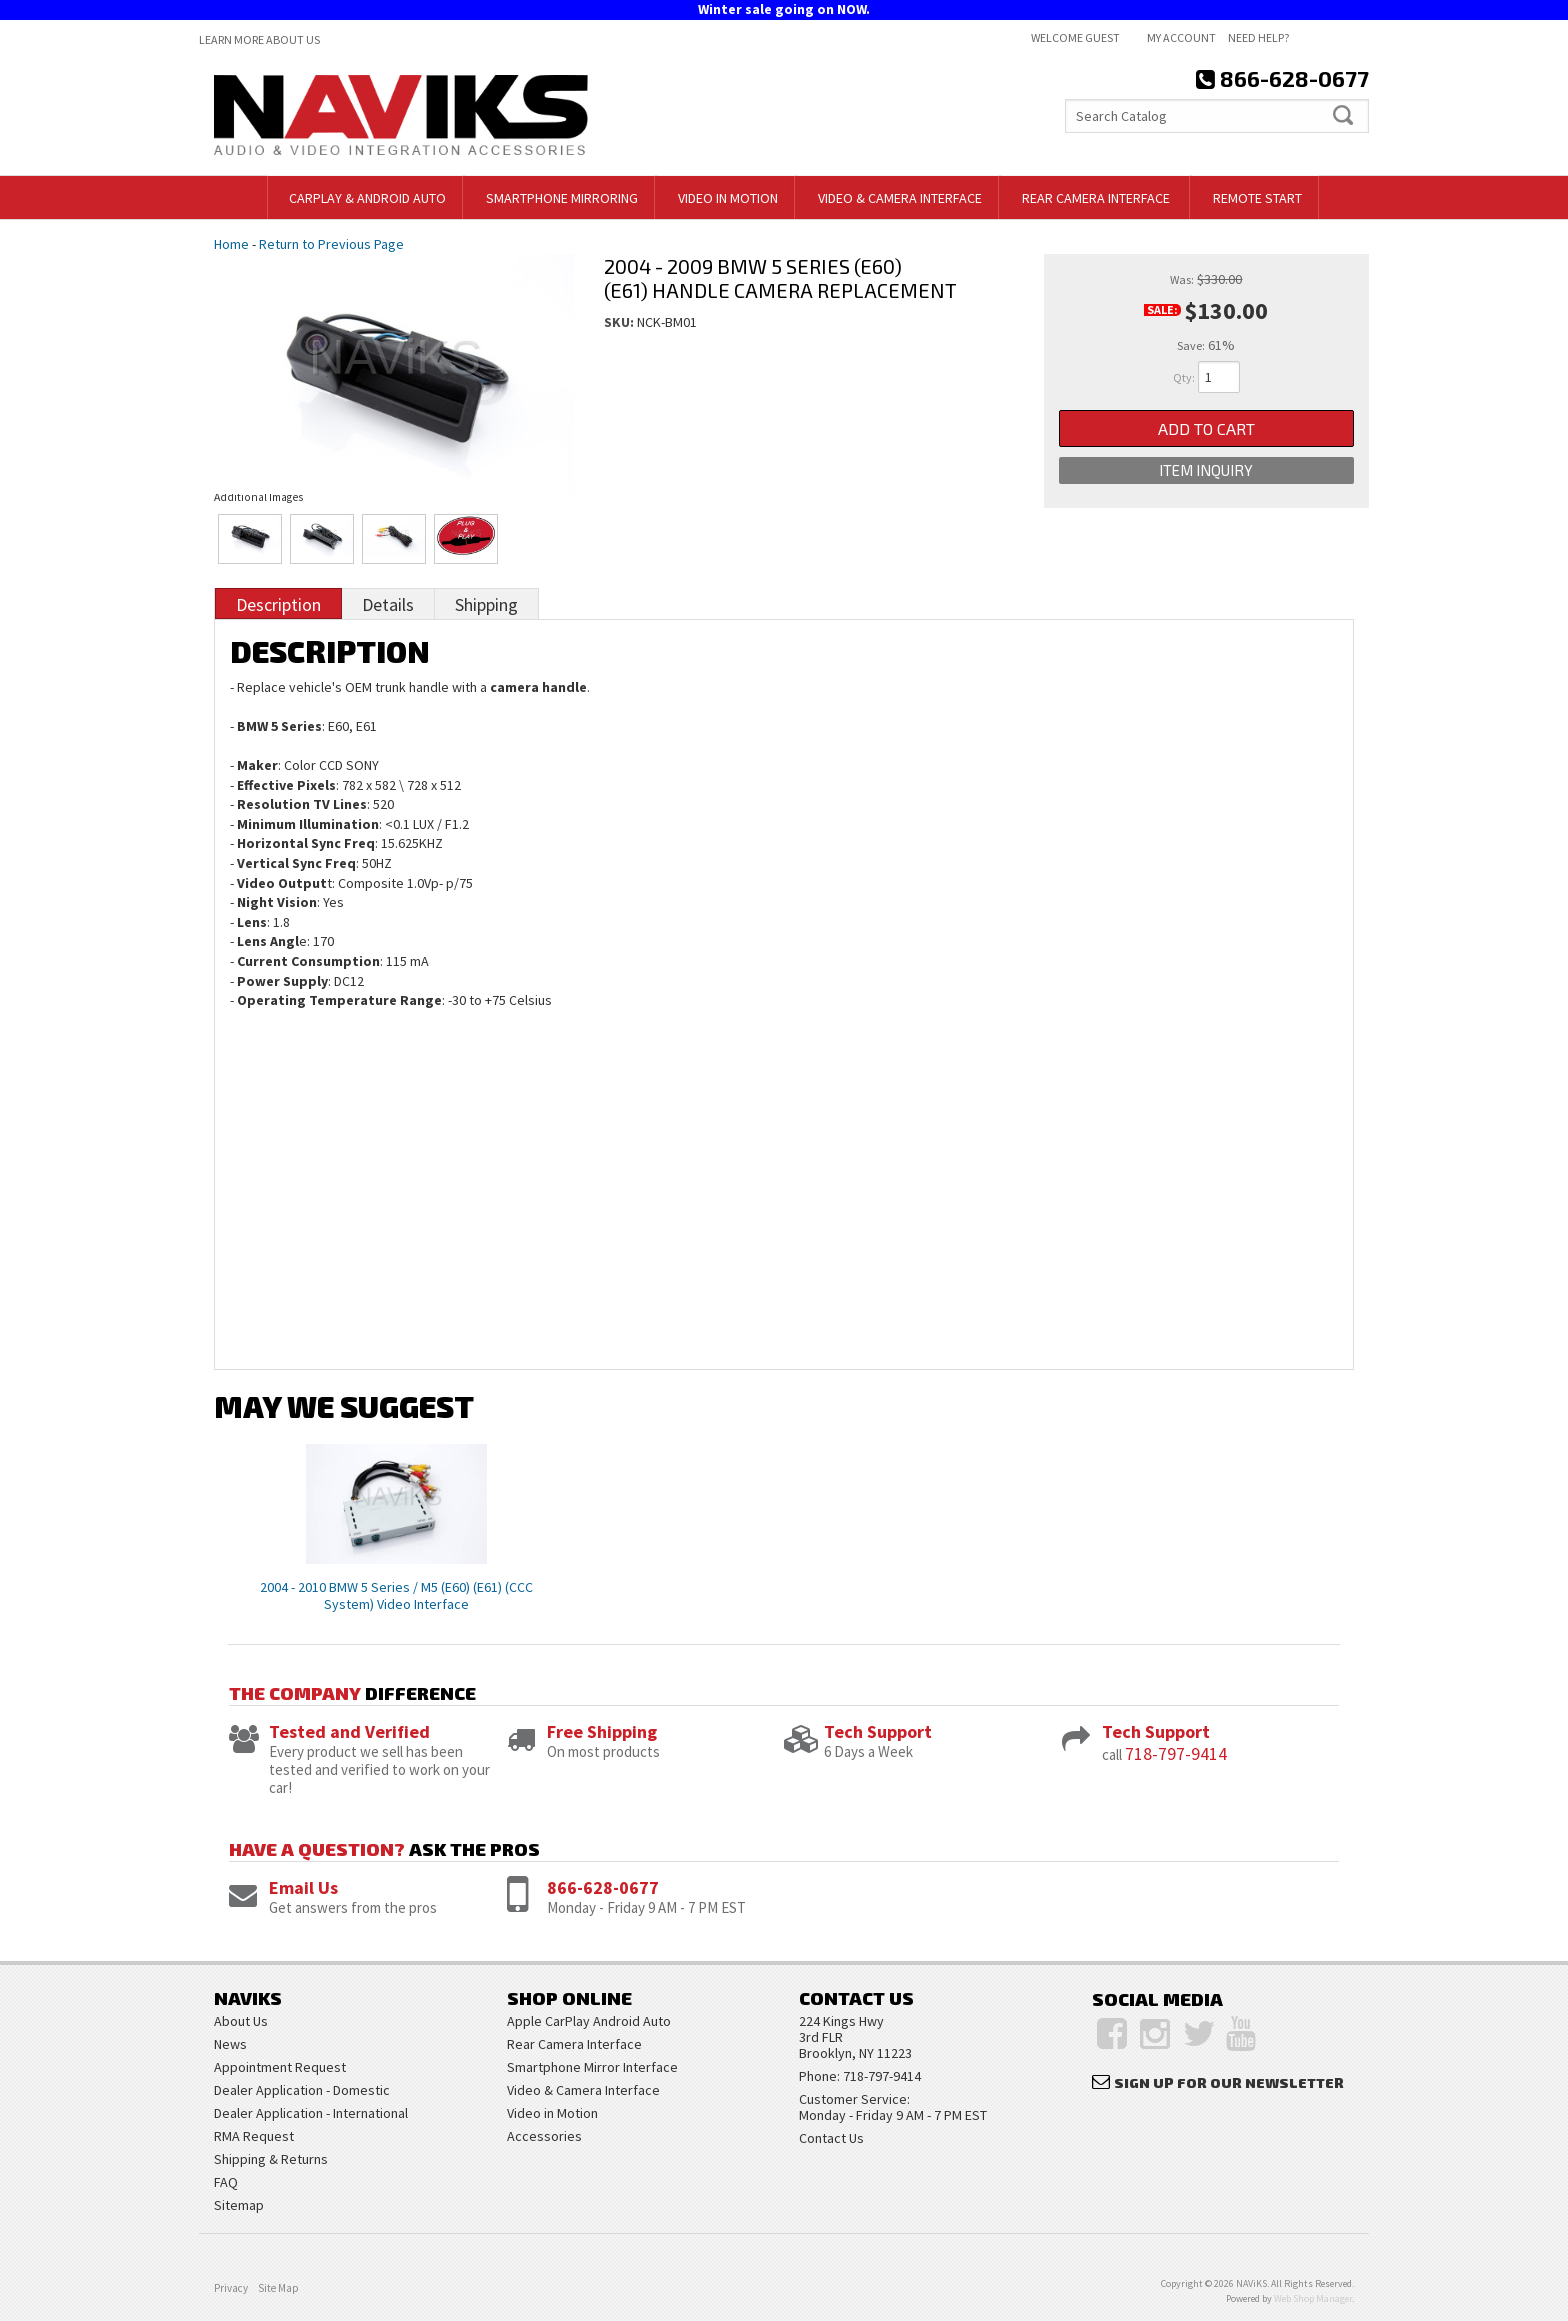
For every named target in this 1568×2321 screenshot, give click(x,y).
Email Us (303, 1887)
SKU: (620, 322)
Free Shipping (602, 1731)
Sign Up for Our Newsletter (1229, 2082)
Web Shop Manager (1313, 2298)
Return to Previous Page (331, 244)
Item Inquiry (1206, 471)
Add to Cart (1206, 428)
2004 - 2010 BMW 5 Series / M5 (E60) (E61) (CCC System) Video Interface (396, 1595)
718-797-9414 (1176, 1753)
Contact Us (831, 2138)
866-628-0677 (603, 1887)
